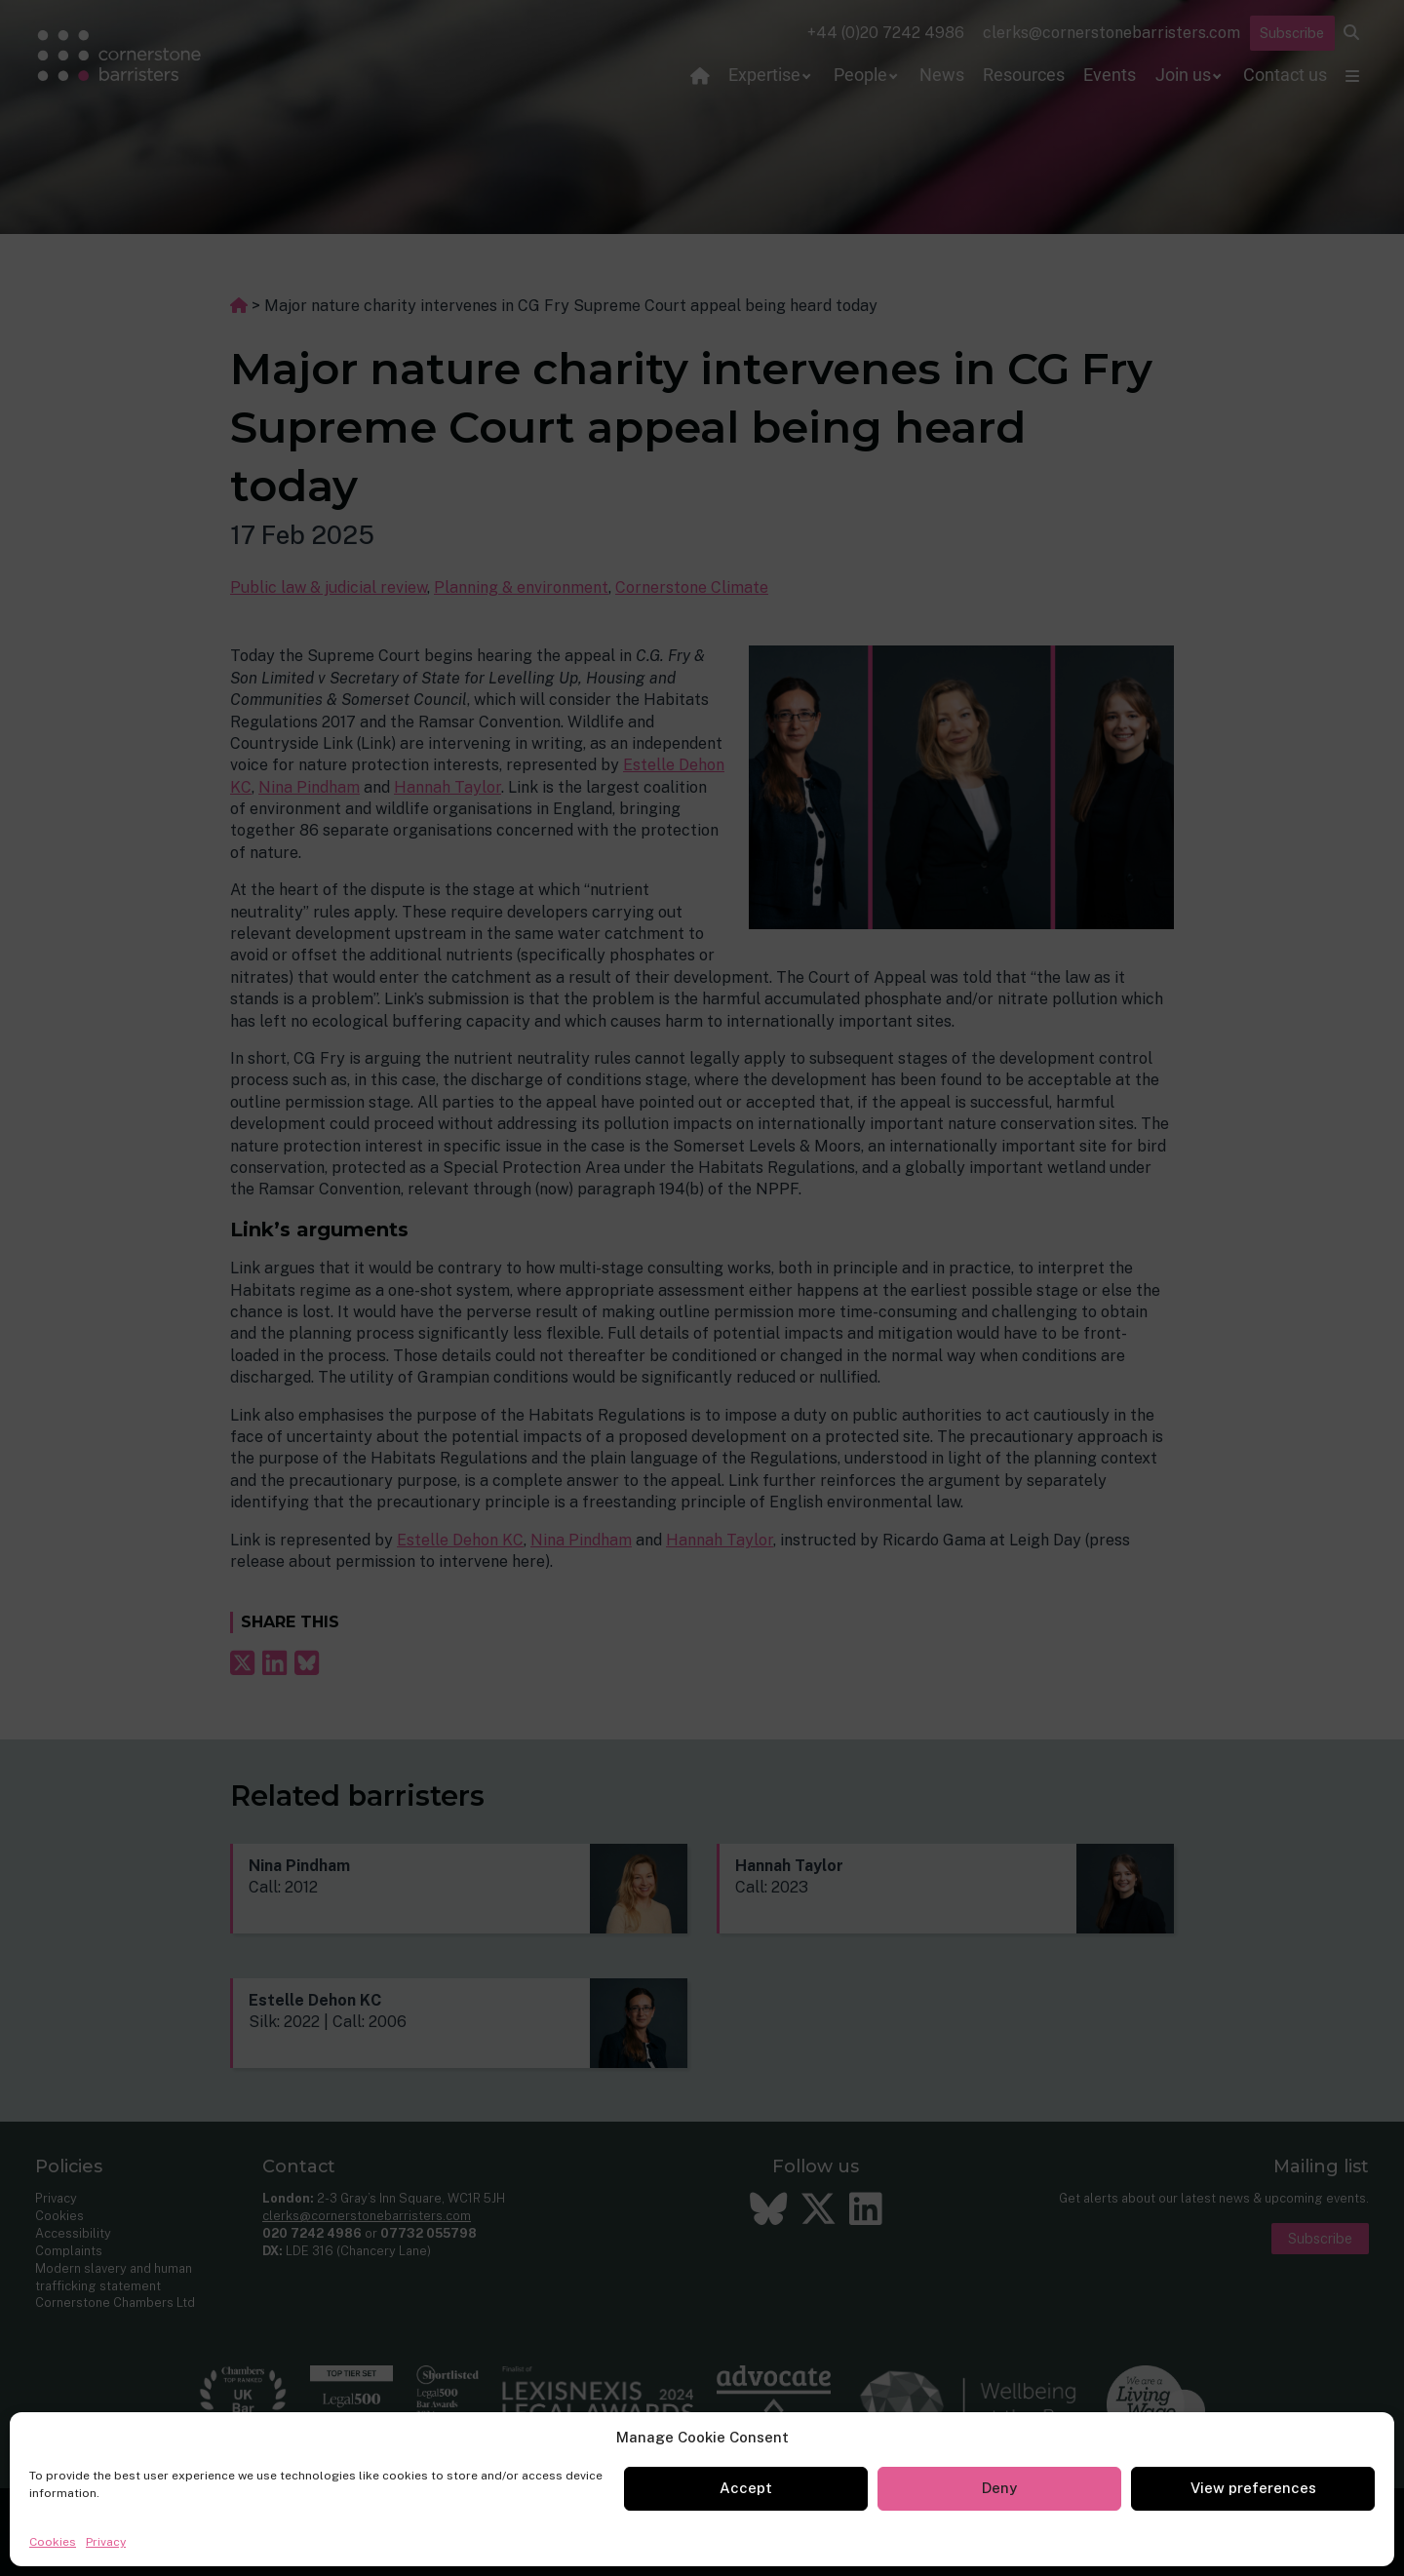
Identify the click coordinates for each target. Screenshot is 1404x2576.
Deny (999, 2487)
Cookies (52, 2542)
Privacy (106, 2542)
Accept (746, 2487)
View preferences (1253, 2487)
